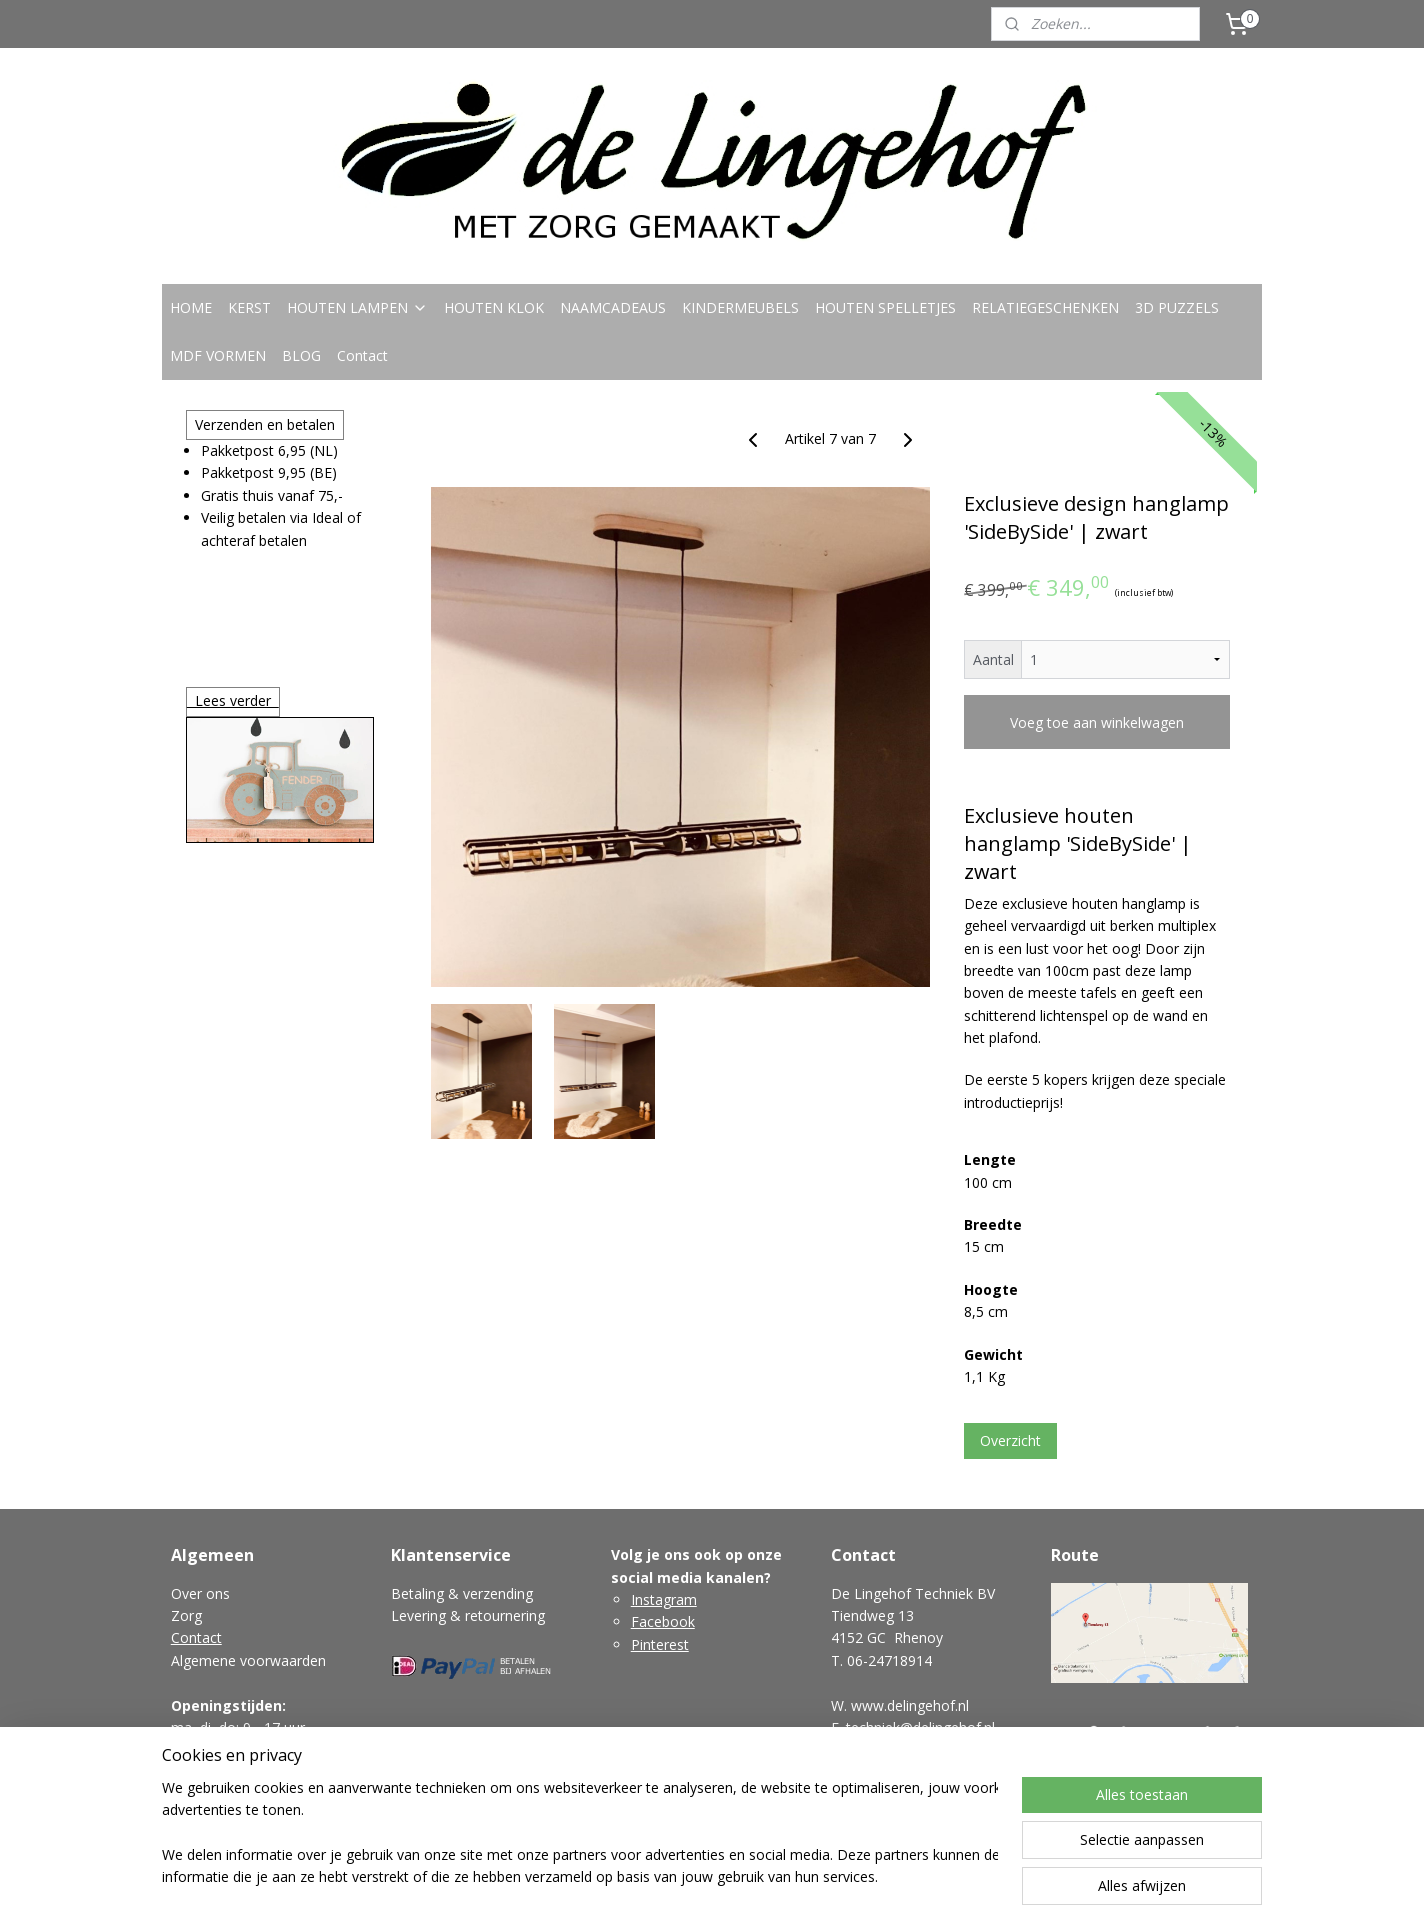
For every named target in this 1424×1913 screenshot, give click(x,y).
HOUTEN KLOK (494, 307)
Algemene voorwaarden (248, 1660)
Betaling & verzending (462, 1593)
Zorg (186, 1615)
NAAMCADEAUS (613, 307)
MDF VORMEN (218, 355)
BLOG (301, 355)
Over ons (200, 1593)
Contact (362, 355)
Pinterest (660, 1644)
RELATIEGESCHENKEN (1045, 307)
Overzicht (1010, 1440)
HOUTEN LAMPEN (357, 307)
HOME (191, 307)
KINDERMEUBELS (740, 307)
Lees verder (233, 700)
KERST (249, 307)
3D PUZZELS (1177, 307)
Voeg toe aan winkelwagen (1097, 722)
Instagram (664, 1599)
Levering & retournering (468, 1615)
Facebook (663, 1621)
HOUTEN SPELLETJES (885, 307)
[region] (580, 1834)
